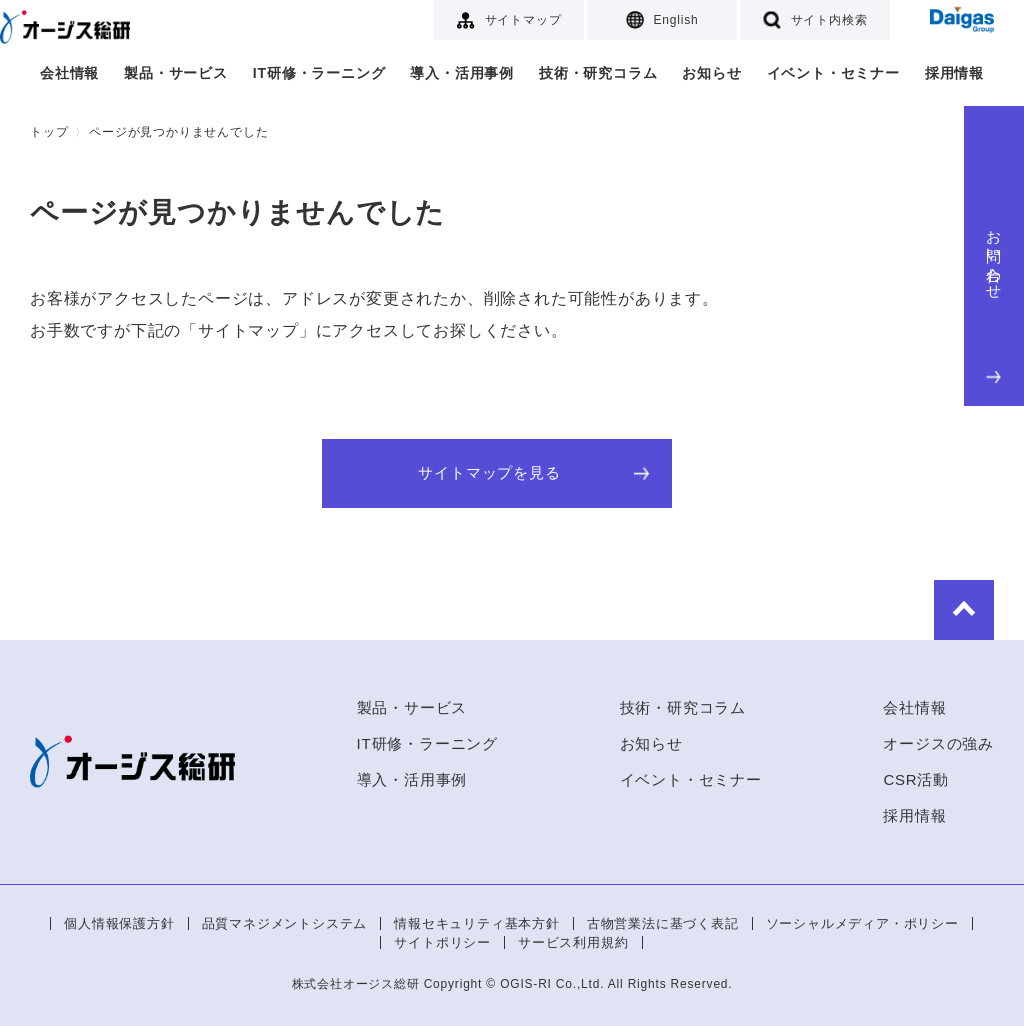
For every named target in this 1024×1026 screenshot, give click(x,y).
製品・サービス (176, 73)
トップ (49, 132)
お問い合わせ (994, 302)
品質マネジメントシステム (285, 923)
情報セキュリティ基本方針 (477, 923)
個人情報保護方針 (119, 923)
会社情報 (69, 73)
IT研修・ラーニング (319, 73)
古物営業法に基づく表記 (663, 923)
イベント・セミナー (833, 73)
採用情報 (954, 73)
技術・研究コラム (598, 73)
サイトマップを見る (533, 473)
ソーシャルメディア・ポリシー (862, 923)
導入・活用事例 (462, 73)
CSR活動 (916, 779)
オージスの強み (938, 743)
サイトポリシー (442, 942)
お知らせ (711, 73)
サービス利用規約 (573, 942)
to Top (964, 610)
